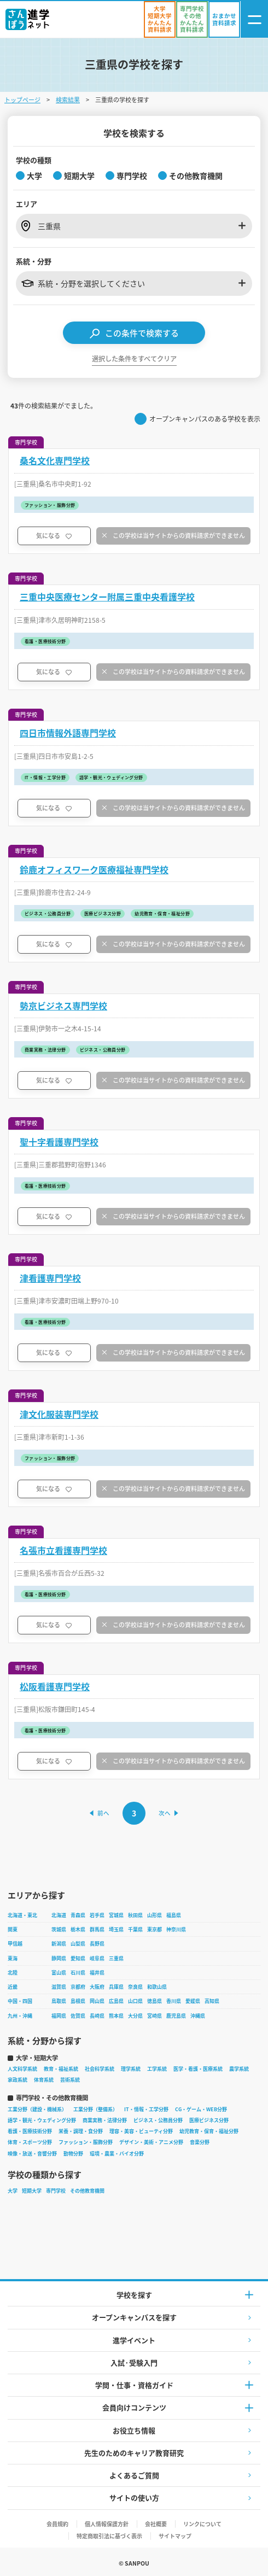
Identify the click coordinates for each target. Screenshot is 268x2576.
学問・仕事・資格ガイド (134, 2385)
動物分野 (73, 2153)
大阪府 (97, 1986)
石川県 (78, 1972)
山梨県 (78, 1943)
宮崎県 (154, 2015)
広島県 (116, 2001)
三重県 (116, 1958)
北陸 (13, 1972)
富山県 (58, 1972)
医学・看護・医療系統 (198, 2068)
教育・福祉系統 (61, 2068)
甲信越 (15, 1943)
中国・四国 (20, 2001)
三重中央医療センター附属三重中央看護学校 (107, 597)
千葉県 (135, 1929)
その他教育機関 (87, 2190)
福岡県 (58, 2015)
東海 (13, 1958)
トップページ (22, 99)
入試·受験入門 (134, 2362)
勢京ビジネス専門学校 (63, 1006)
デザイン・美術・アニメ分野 (151, 2142)
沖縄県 (197, 2015)
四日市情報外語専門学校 (68, 733)
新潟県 (58, 1943)
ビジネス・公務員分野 (158, 2120)
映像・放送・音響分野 (32, 2153)
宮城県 (116, 1915)
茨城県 (58, 1929)
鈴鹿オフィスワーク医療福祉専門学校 (94, 869)
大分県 (135, 2015)
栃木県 (78, 1929)
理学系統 (131, 2068)
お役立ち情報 (134, 2430)
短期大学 (32, 2190)
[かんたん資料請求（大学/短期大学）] (160, 19)
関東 (13, 1929)
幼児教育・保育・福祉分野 (208, 2131)
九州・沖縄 (20, 2015)
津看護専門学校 (50, 1278)
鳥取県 (58, 2001)
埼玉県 (116, 1929)
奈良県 (135, 1986)
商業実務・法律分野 (105, 2120)
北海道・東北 (22, 1915)
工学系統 (157, 2068)
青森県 (78, 1915)
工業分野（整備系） (95, 2109)
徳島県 (154, 2001)
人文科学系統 (22, 2068)
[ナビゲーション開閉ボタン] (254, 19)
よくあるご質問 (134, 2475)
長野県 (97, 1943)
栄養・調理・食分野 (81, 2131)
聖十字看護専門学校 (59, 1142)
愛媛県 (192, 2001)
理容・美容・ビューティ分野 (141, 2131)
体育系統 (44, 2079)
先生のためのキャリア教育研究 (134, 2453)
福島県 (173, 1915)
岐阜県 (97, 1958)
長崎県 (97, 2015)
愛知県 (78, 1958)
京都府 (78, 1986)
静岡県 (58, 1958)
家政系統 (17, 2079)
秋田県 (135, 1915)
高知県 (212, 2001)
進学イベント (134, 2340)
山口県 (135, 2001)
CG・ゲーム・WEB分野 (201, 2109)
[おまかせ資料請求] (224, 19)
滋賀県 (58, 1986)
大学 (13, 2190)
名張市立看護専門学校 (63, 1550)
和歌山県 (157, 1986)
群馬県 (97, 1929)
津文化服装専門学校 (59, 1414)
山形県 (154, 1915)
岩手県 (97, 1915)
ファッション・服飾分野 (86, 2142)
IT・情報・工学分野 (146, 2109)
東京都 (154, 1929)
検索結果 (68, 99)
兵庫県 (116, 1986)
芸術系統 (70, 2079)
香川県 (173, 2001)
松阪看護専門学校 (55, 1686)
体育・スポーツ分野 (30, 2142)
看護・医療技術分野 (30, 2131)
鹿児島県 (176, 2015)
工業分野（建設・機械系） (37, 2109)
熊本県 (116, 2015)
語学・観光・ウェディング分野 (42, 2120)
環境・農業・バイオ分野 (117, 2153)
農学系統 (239, 2068)
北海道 (58, 1915)
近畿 (13, 1986)
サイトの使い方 (134, 2497)
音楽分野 (199, 2142)
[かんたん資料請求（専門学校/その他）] (192, 19)
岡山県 (97, 2001)
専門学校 (56, 2190)
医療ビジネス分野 (209, 2120)
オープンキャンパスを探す (134, 2317)
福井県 (97, 1972)
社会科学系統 (99, 2068)
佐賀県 (78, 2015)
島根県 (78, 2001)
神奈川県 (176, 1929)
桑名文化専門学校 (55, 460)
